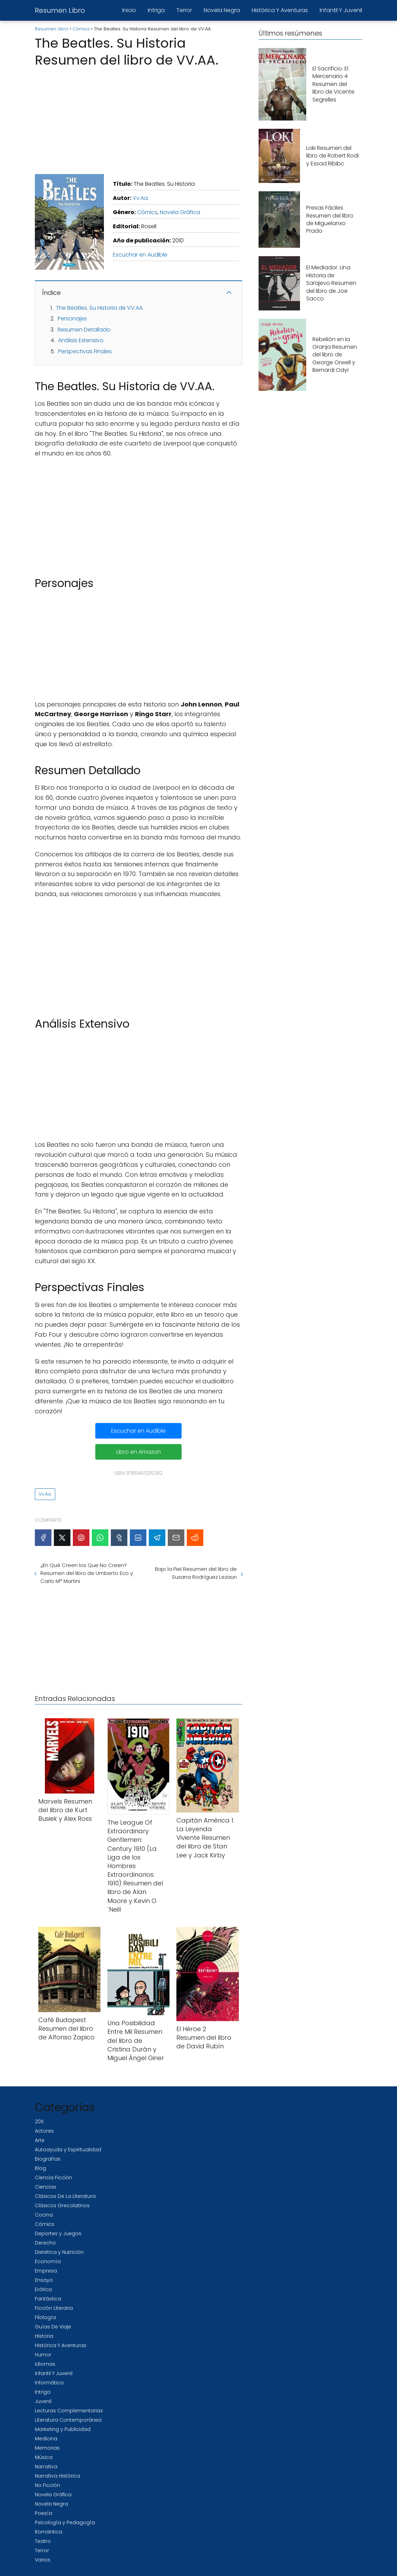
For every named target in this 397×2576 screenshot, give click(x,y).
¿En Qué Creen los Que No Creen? (86, 1573)
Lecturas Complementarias (69, 2410)
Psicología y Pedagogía (65, 2522)
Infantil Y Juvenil (341, 10)
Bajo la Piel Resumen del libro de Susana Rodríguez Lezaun (196, 1572)
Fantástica (48, 2298)
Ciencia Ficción (53, 2177)
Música (43, 2457)
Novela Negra (222, 10)
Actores (44, 2130)
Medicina (46, 2438)
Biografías (47, 2158)
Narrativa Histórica (57, 2475)
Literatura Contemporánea (68, 2419)
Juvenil (43, 2401)
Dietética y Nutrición (59, 2252)
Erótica (43, 2289)
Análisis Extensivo (81, 340)
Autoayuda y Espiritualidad (68, 2149)
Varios (42, 2559)
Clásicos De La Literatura (65, 2196)
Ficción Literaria (54, 2308)
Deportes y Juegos (58, 2233)
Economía (48, 2261)
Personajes (72, 319)
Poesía (43, 2513)
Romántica (48, 2531)
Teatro (43, 2541)
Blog (40, 2168)
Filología (45, 2317)
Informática (49, 2382)
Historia (44, 2336)
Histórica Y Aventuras (280, 10)
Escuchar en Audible (140, 255)
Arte (40, 2140)
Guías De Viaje (53, 2326)
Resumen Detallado (84, 330)
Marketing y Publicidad (62, 2429)
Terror (184, 10)
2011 (39, 2121)
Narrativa (46, 2466)
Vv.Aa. (141, 198)
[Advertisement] (138, 118)
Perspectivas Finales (85, 351)
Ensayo (44, 2280)
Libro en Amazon (138, 1452)
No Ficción (47, 2485)
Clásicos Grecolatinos (62, 2205)
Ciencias (45, 2186)
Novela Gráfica (180, 212)
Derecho (45, 2242)
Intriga (156, 10)
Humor (43, 2354)
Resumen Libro (60, 10)
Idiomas (45, 2364)
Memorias (47, 2447)
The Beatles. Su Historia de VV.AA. (100, 308)
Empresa (46, 2270)
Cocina (44, 2214)
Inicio (129, 10)
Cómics (147, 212)
